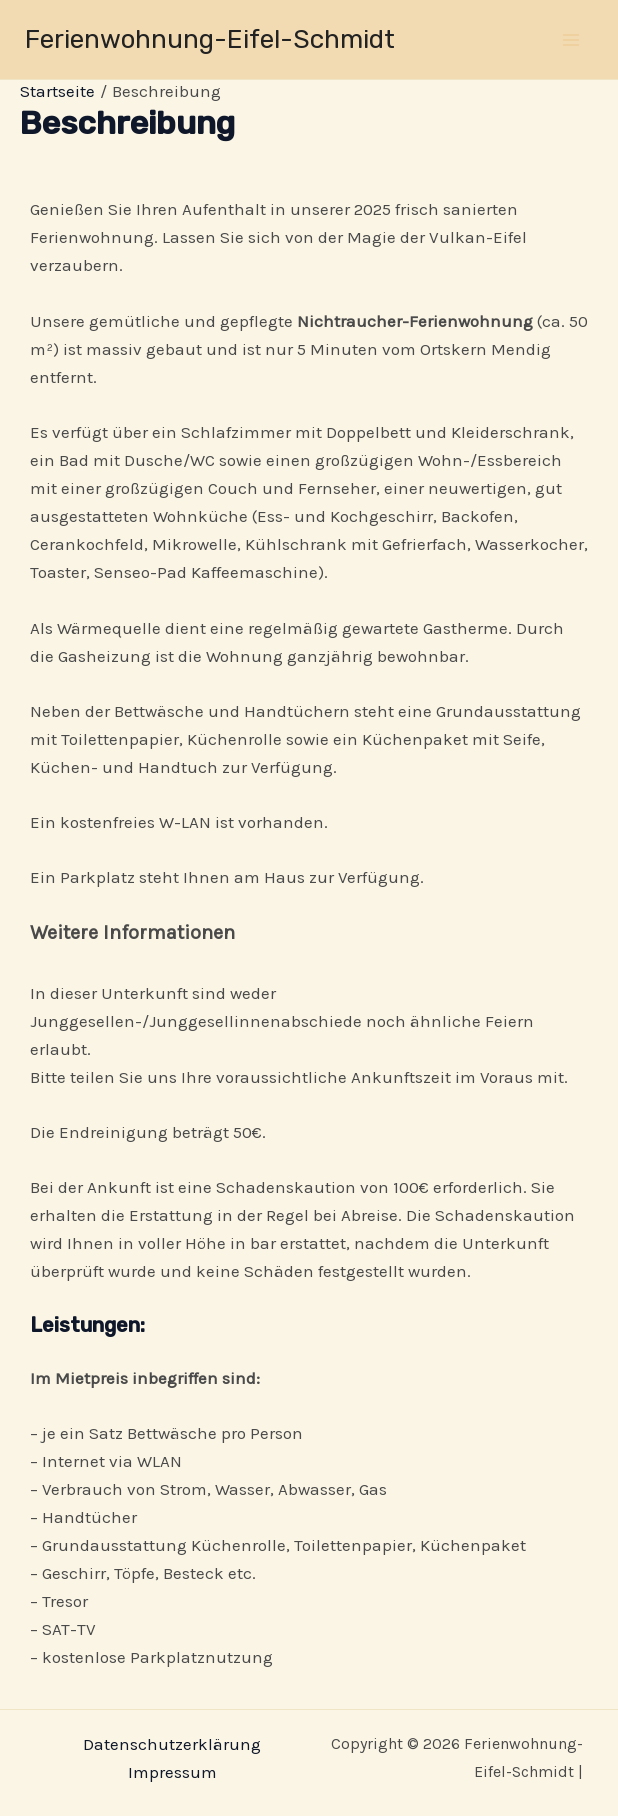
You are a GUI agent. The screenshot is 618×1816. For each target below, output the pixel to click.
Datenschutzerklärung (172, 1744)
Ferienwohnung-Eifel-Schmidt (210, 39)
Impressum (172, 1772)
